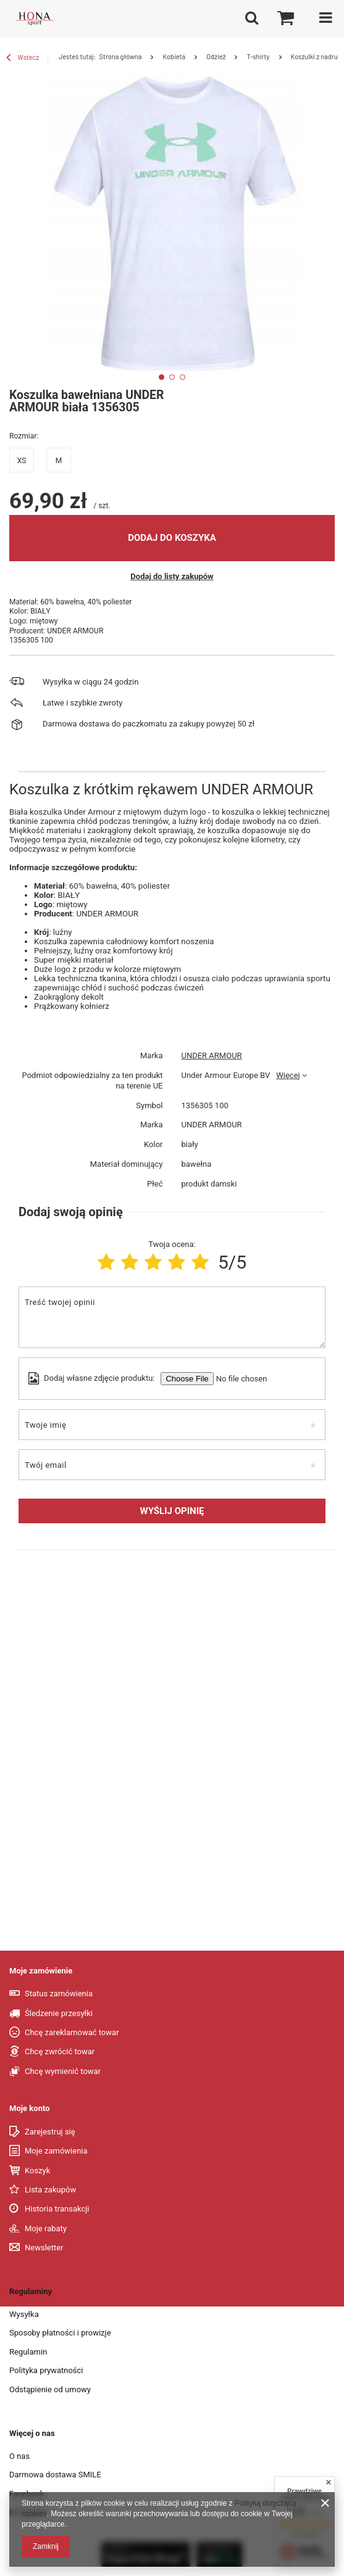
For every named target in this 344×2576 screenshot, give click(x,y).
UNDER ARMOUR (212, 1055)
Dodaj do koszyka (172, 537)
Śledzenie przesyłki (59, 2013)
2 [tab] (172, 377)
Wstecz (22, 58)
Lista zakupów (50, 2189)
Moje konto (29, 2108)
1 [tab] (161, 377)
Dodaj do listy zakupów (171, 576)
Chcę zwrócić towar (59, 2051)
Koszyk (37, 2170)
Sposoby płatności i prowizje (60, 2332)
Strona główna (120, 56)
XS (22, 460)
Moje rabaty (46, 2228)
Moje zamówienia (56, 2150)
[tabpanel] (172, 223)
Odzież (215, 56)
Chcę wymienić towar (63, 2071)
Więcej (288, 1075)
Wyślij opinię (172, 1510)
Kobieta (173, 56)
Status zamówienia (59, 1993)
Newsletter (44, 2247)
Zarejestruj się (50, 2131)
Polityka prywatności (46, 2370)
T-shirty (257, 56)
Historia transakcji (57, 2208)
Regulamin (28, 2351)
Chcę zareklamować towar (72, 2032)
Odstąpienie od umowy (50, 2389)
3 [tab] (182, 377)
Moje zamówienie (40, 1970)
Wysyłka (24, 2314)
